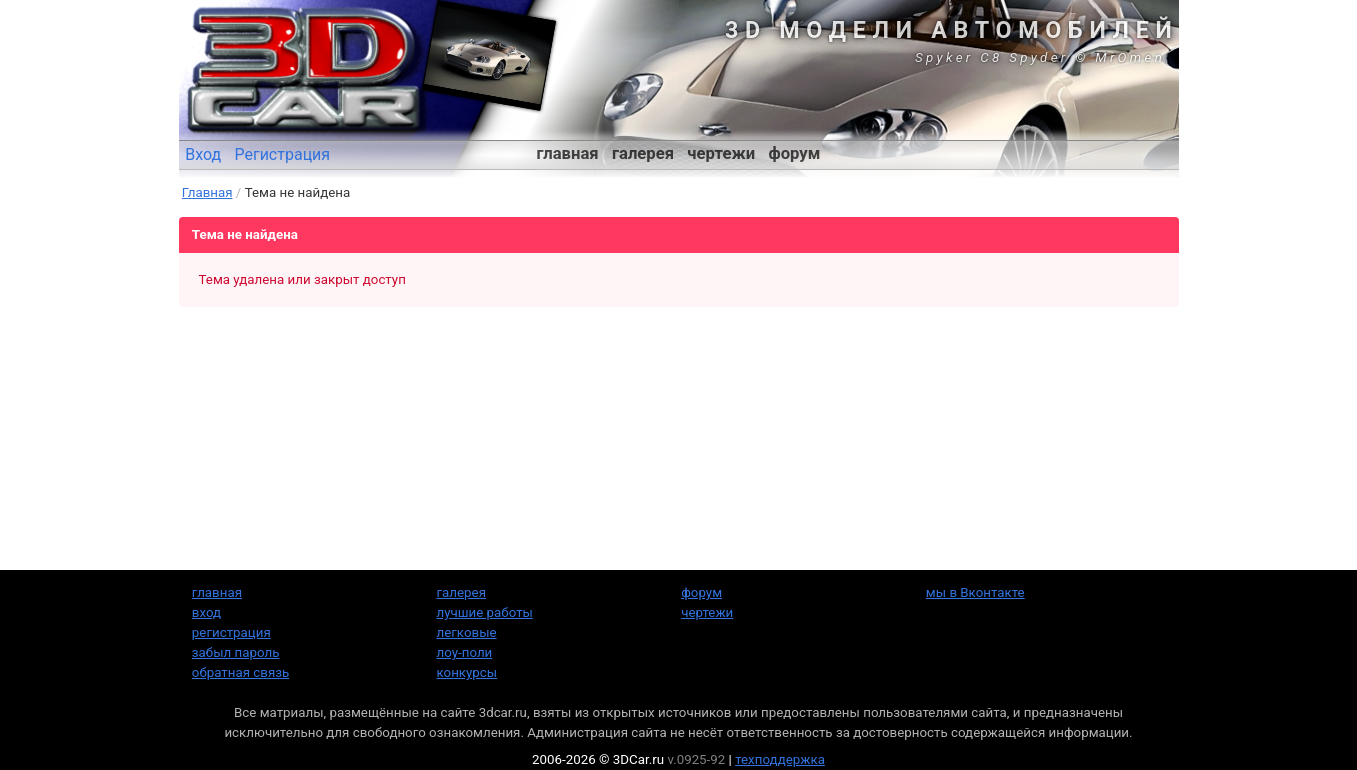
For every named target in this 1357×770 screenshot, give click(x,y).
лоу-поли (465, 652)
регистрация (231, 632)
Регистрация (282, 154)
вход (206, 612)
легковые (467, 632)
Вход (203, 154)
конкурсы (467, 672)
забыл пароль (236, 652)
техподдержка (780, 759)
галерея (643, 153)
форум (794, 153)
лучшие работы (485, 612)
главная (568, 153)
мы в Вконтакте (975, 592)
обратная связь (240, 672)
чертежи (721, 153)
